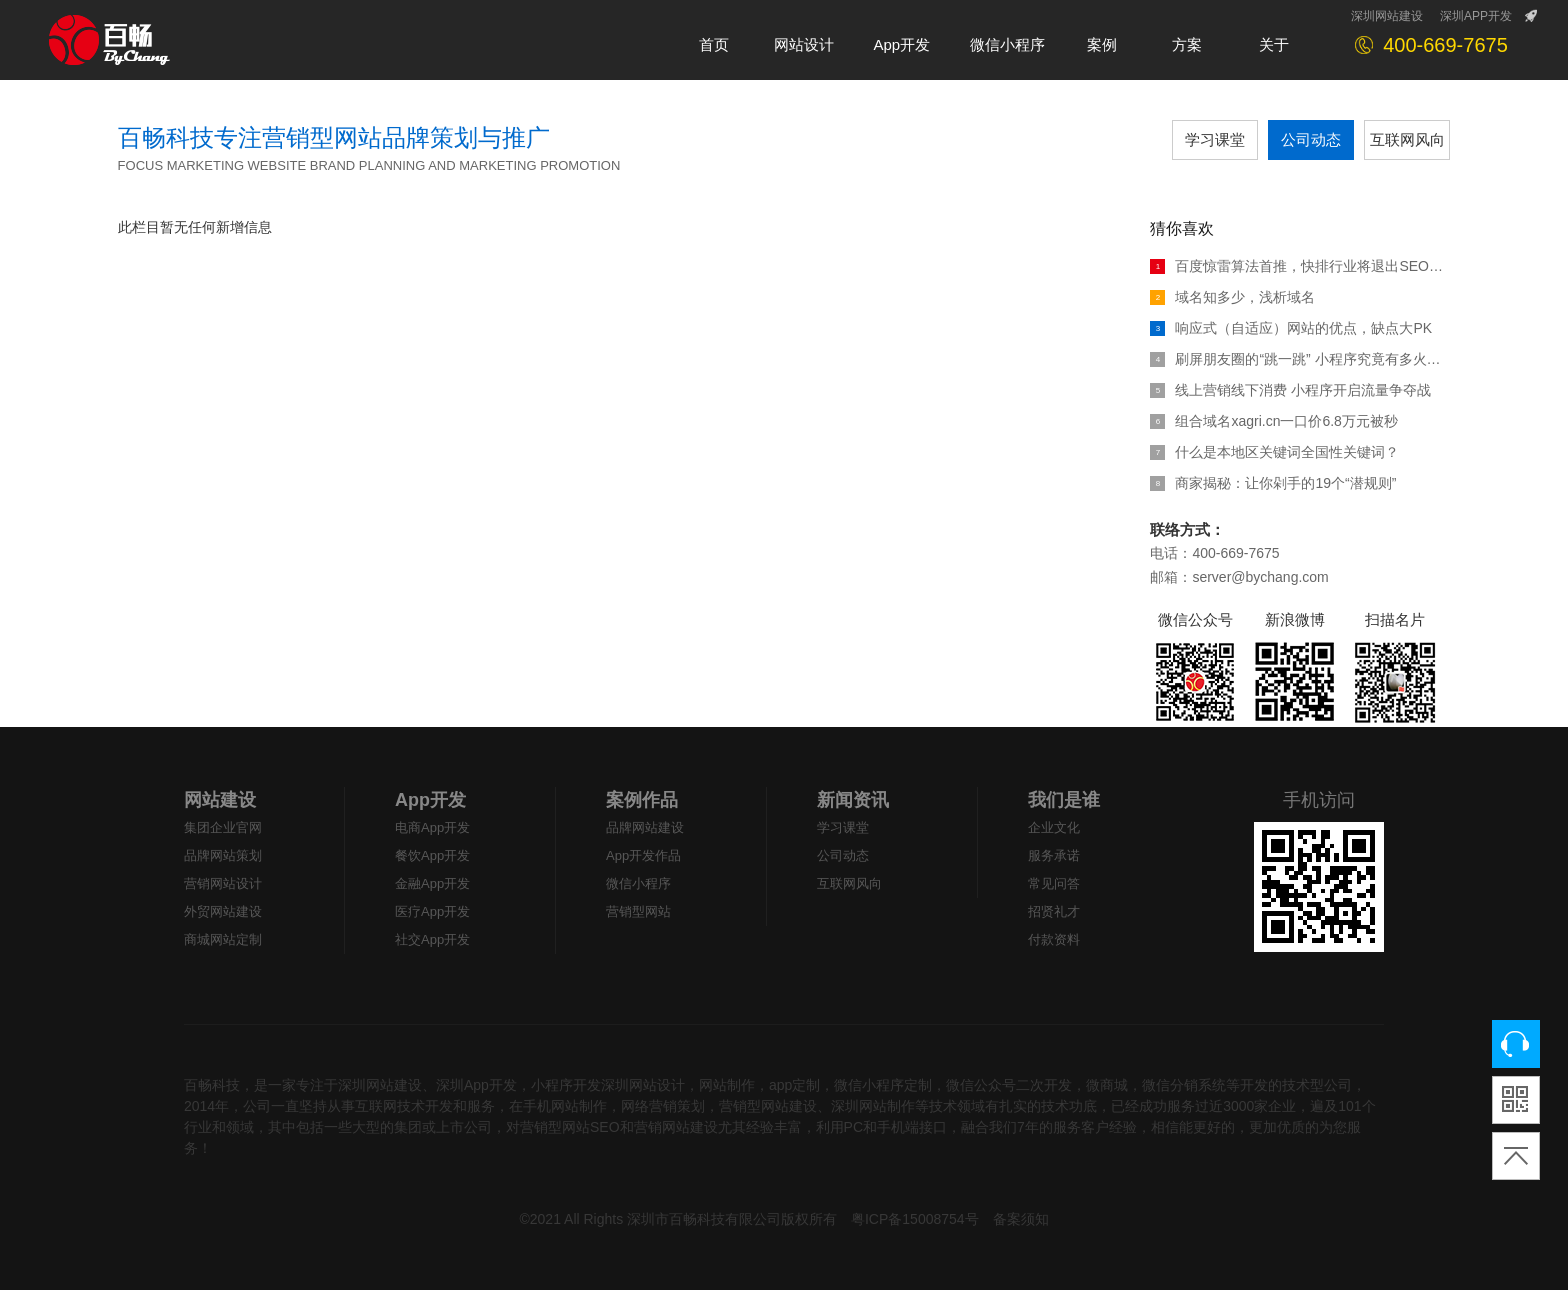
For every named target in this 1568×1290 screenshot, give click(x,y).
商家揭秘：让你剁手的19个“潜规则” (1273, 483)
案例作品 (642, 800)
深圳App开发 (476, 1085)
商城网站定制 (223, 939)
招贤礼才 (1054, 911)
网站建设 (220, 800)
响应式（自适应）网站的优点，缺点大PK (1291, 328)
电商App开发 (432, 827)
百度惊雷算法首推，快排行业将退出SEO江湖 (1300, 266)
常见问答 (1054, 883)
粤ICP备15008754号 (915, 1219)
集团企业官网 (223, 827)
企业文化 (1054, 827)
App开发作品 (643, 855)
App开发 (430, 800)
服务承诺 (1054, 855)
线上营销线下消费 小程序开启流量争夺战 (1290, 390)
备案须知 (1021, 1219)
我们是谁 (1064, 800)
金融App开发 (432, 883)
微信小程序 (638, 883)
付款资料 (1054, 939)
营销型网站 (638, 911)
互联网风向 (1407, 139)
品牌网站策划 (223, 855)
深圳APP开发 (1476, 16)
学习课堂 (1215, 139)
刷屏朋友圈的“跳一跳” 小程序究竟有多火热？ (1300, 359)
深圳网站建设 (1387, 16)
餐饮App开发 (432, 855)
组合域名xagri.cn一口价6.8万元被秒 (1273, 421)
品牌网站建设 (645, 827)
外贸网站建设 (223, 911)
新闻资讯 (853, 800)
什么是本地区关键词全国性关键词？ (1274, 452)
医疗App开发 (432, 911)
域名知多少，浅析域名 (1232, 297)
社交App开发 (432, 939)
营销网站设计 (223, 883)
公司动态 (1311, 139)
